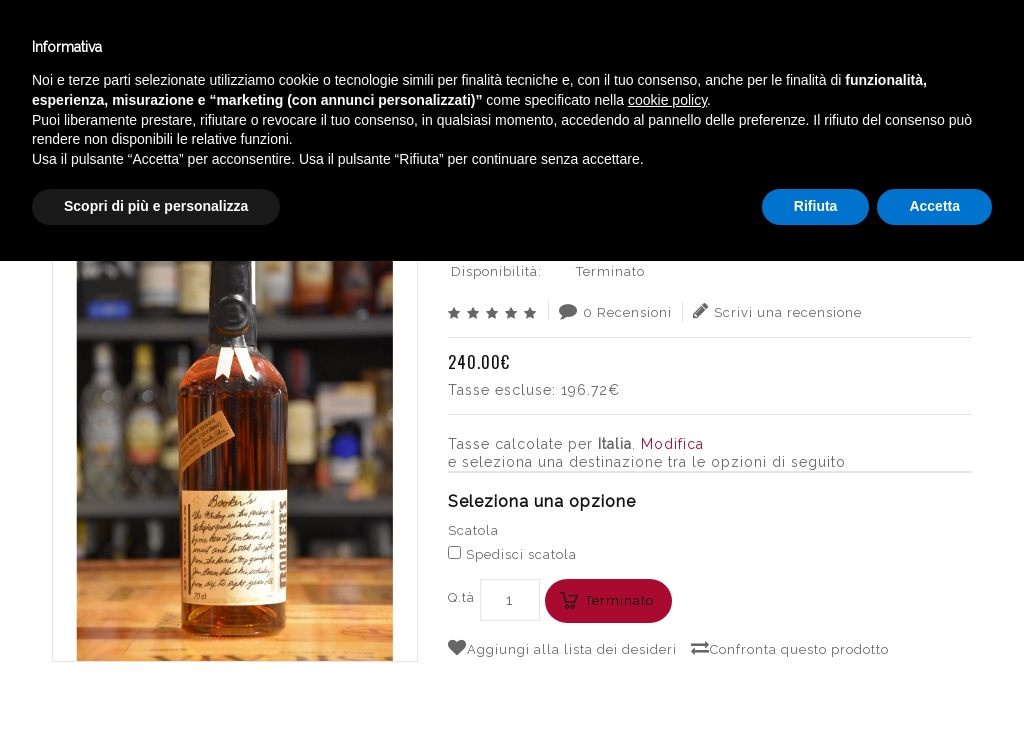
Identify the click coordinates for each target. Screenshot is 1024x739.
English (849, 67)
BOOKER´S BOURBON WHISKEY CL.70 (833, 125)
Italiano (848, 43)
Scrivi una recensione (777, 311)
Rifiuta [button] (816, 684)
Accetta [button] (934, 684)
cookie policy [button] (667, 578)
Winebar (338, 48)
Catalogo (457, 48)
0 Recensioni (615, 311)
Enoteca (224, 48)
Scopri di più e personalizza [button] (156, 684)
